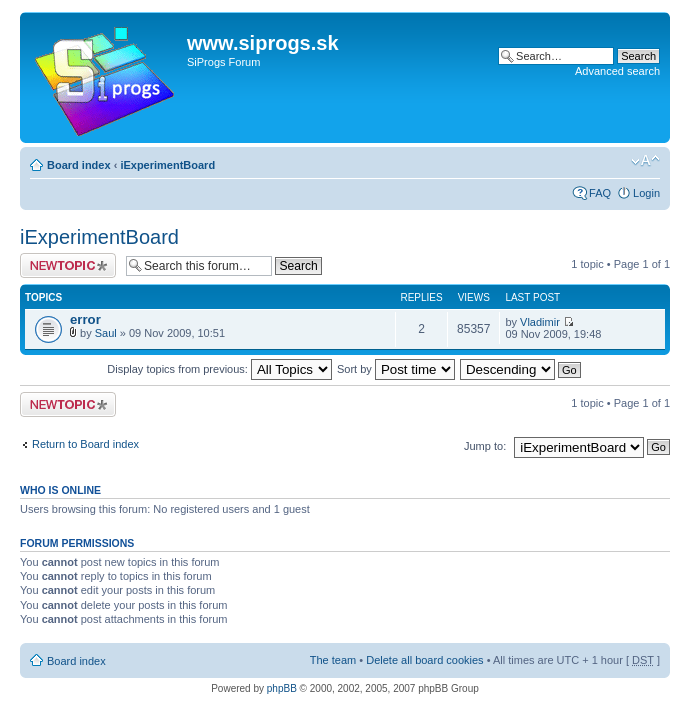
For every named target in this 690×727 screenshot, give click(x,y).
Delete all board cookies (424, 660)
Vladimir (540, 322)
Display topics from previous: (219, 369)
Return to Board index (85, 444)
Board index (79, 165)
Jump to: (485, 446)
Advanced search (617, 71)
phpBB (282, 688)
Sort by (396, 369)
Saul (106, 333)
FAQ (600, 193)
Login (646, 193)
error (85, 319)
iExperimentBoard (167, 165)
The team (333, 660)
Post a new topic (68, 265)
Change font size (645, 161)
